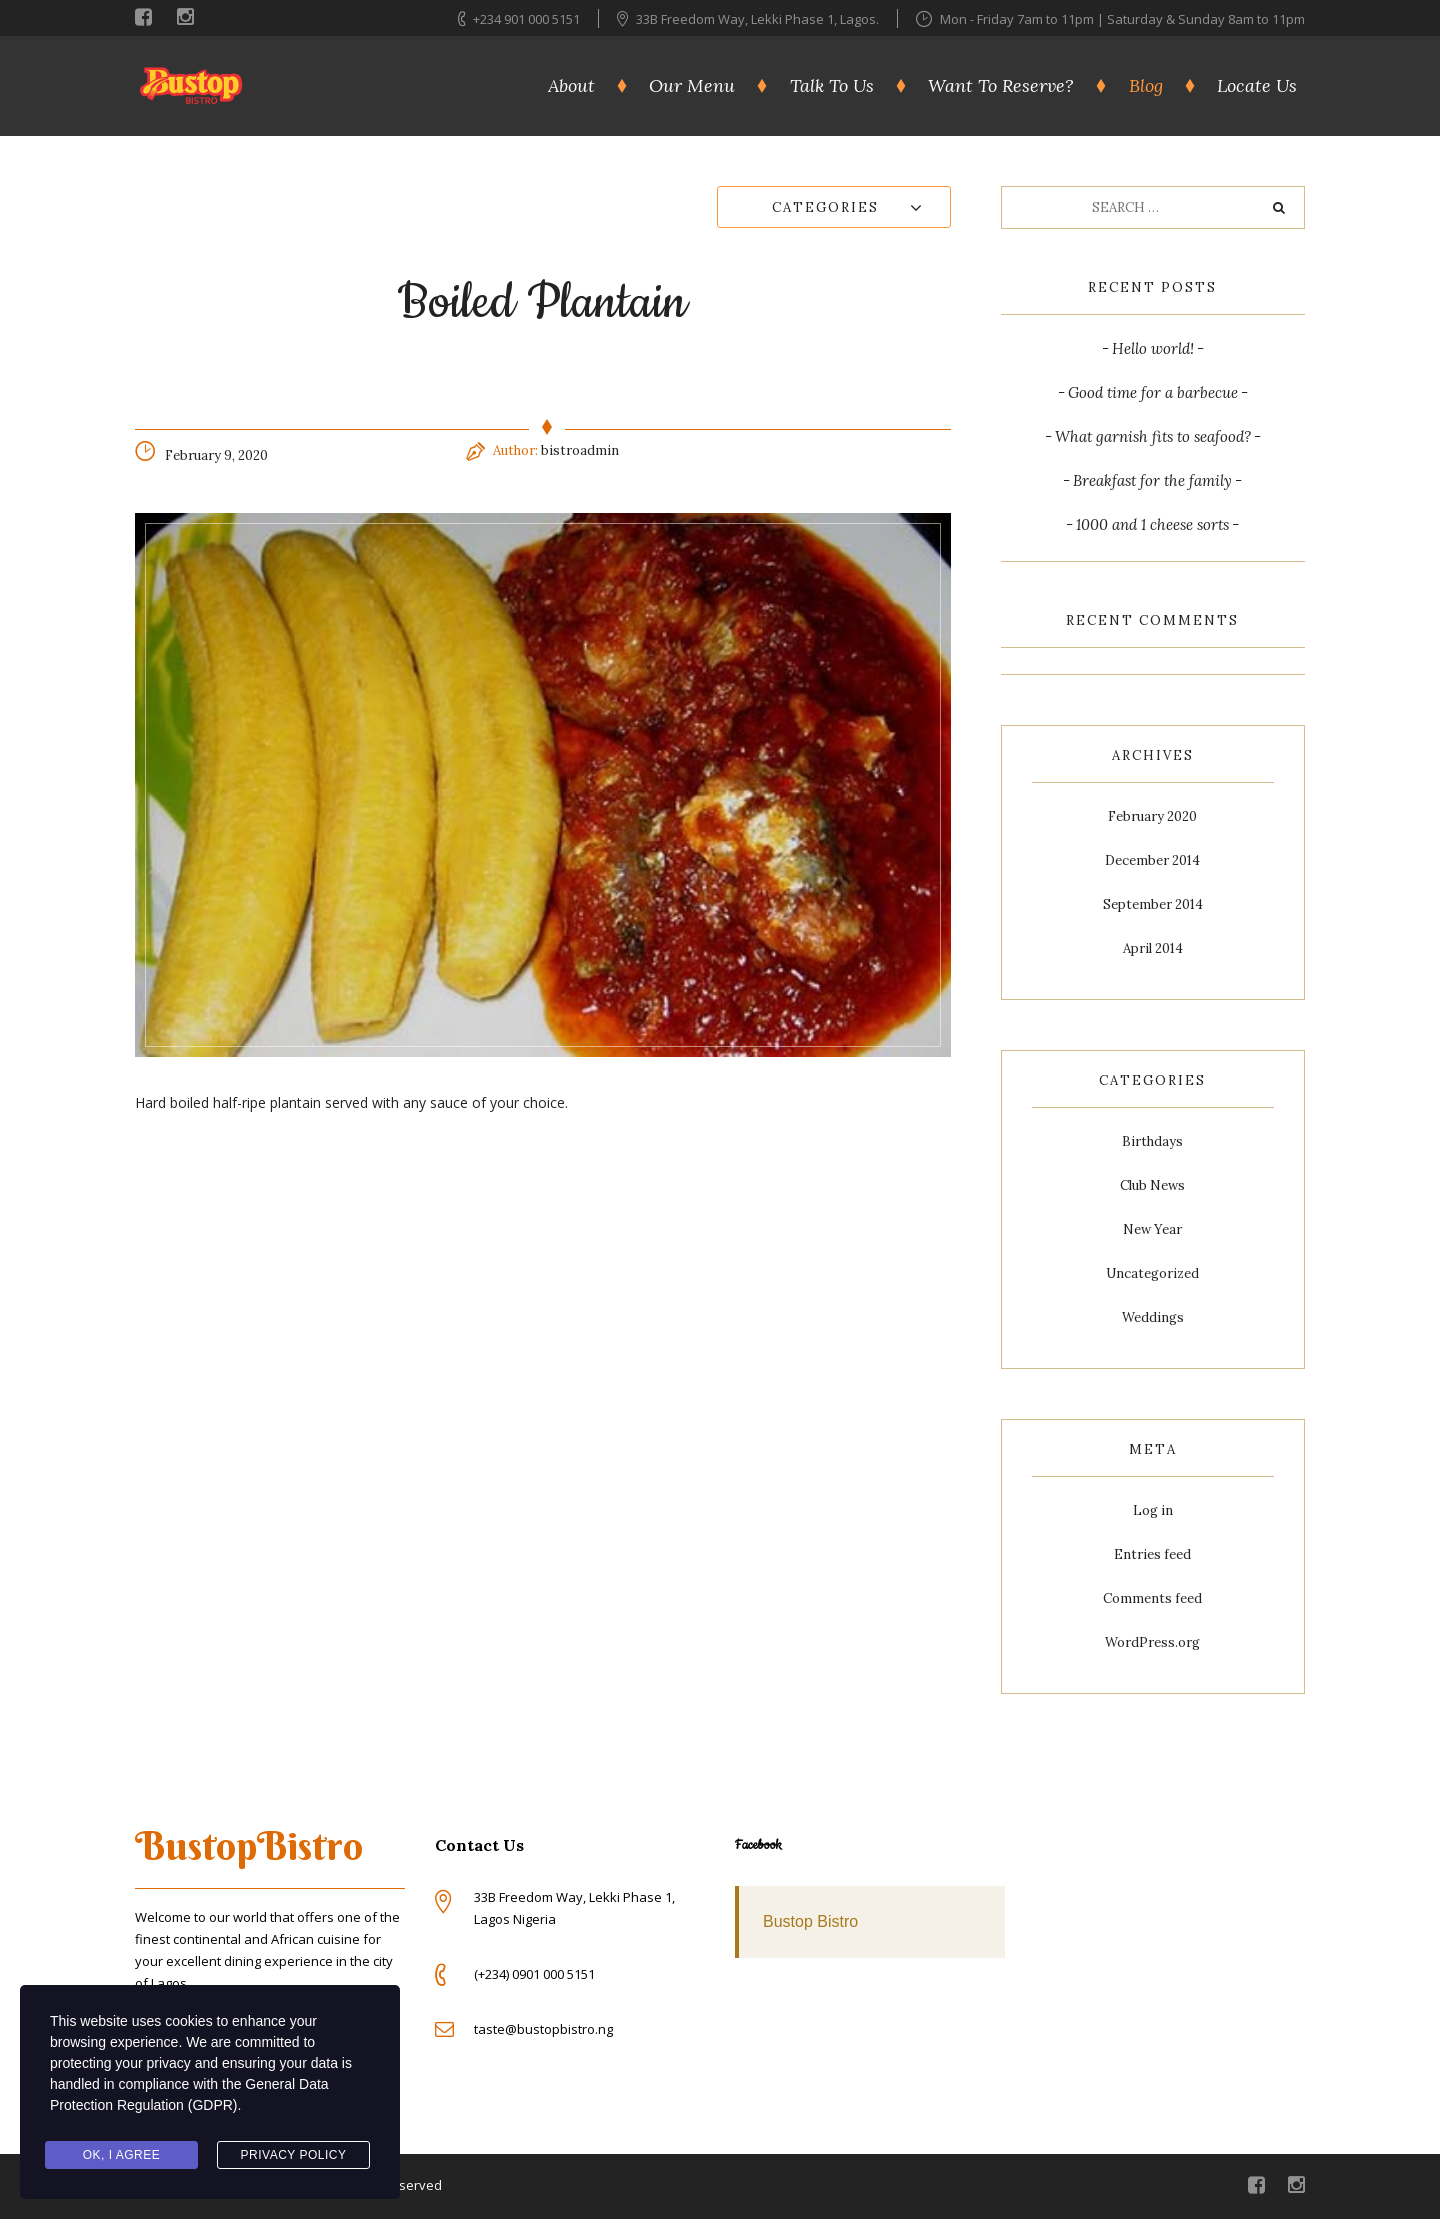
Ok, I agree (122, 2155)
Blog (1146, 85)
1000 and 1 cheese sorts (1152, 524)
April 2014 (1153, 948)
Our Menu (692, 85)
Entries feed (1152, 1554)
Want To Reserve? (1001, 85)
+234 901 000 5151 (526, 19)
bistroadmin (580, 450)
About (571, 85)
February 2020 (1152, 816)
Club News (1152, 1185)
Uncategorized (1152, 1273)
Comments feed (1152, 1598)
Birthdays (1152, 1141)
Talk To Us (832, 85)
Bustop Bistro (810, 1921)
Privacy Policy (294, 2155)
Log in (1153, 1510)
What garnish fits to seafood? (1153, 436)
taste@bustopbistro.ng (543, 2029)
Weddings (1153, 1317)
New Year (1152, 1229)
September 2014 (1153, 904)
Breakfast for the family (1152, 480)
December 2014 (1152, 860)
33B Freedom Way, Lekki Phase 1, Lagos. (759, 19)
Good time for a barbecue (1153, 392)
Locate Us (1257, 85)
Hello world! (1153, 348)
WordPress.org (1152, 1642)
